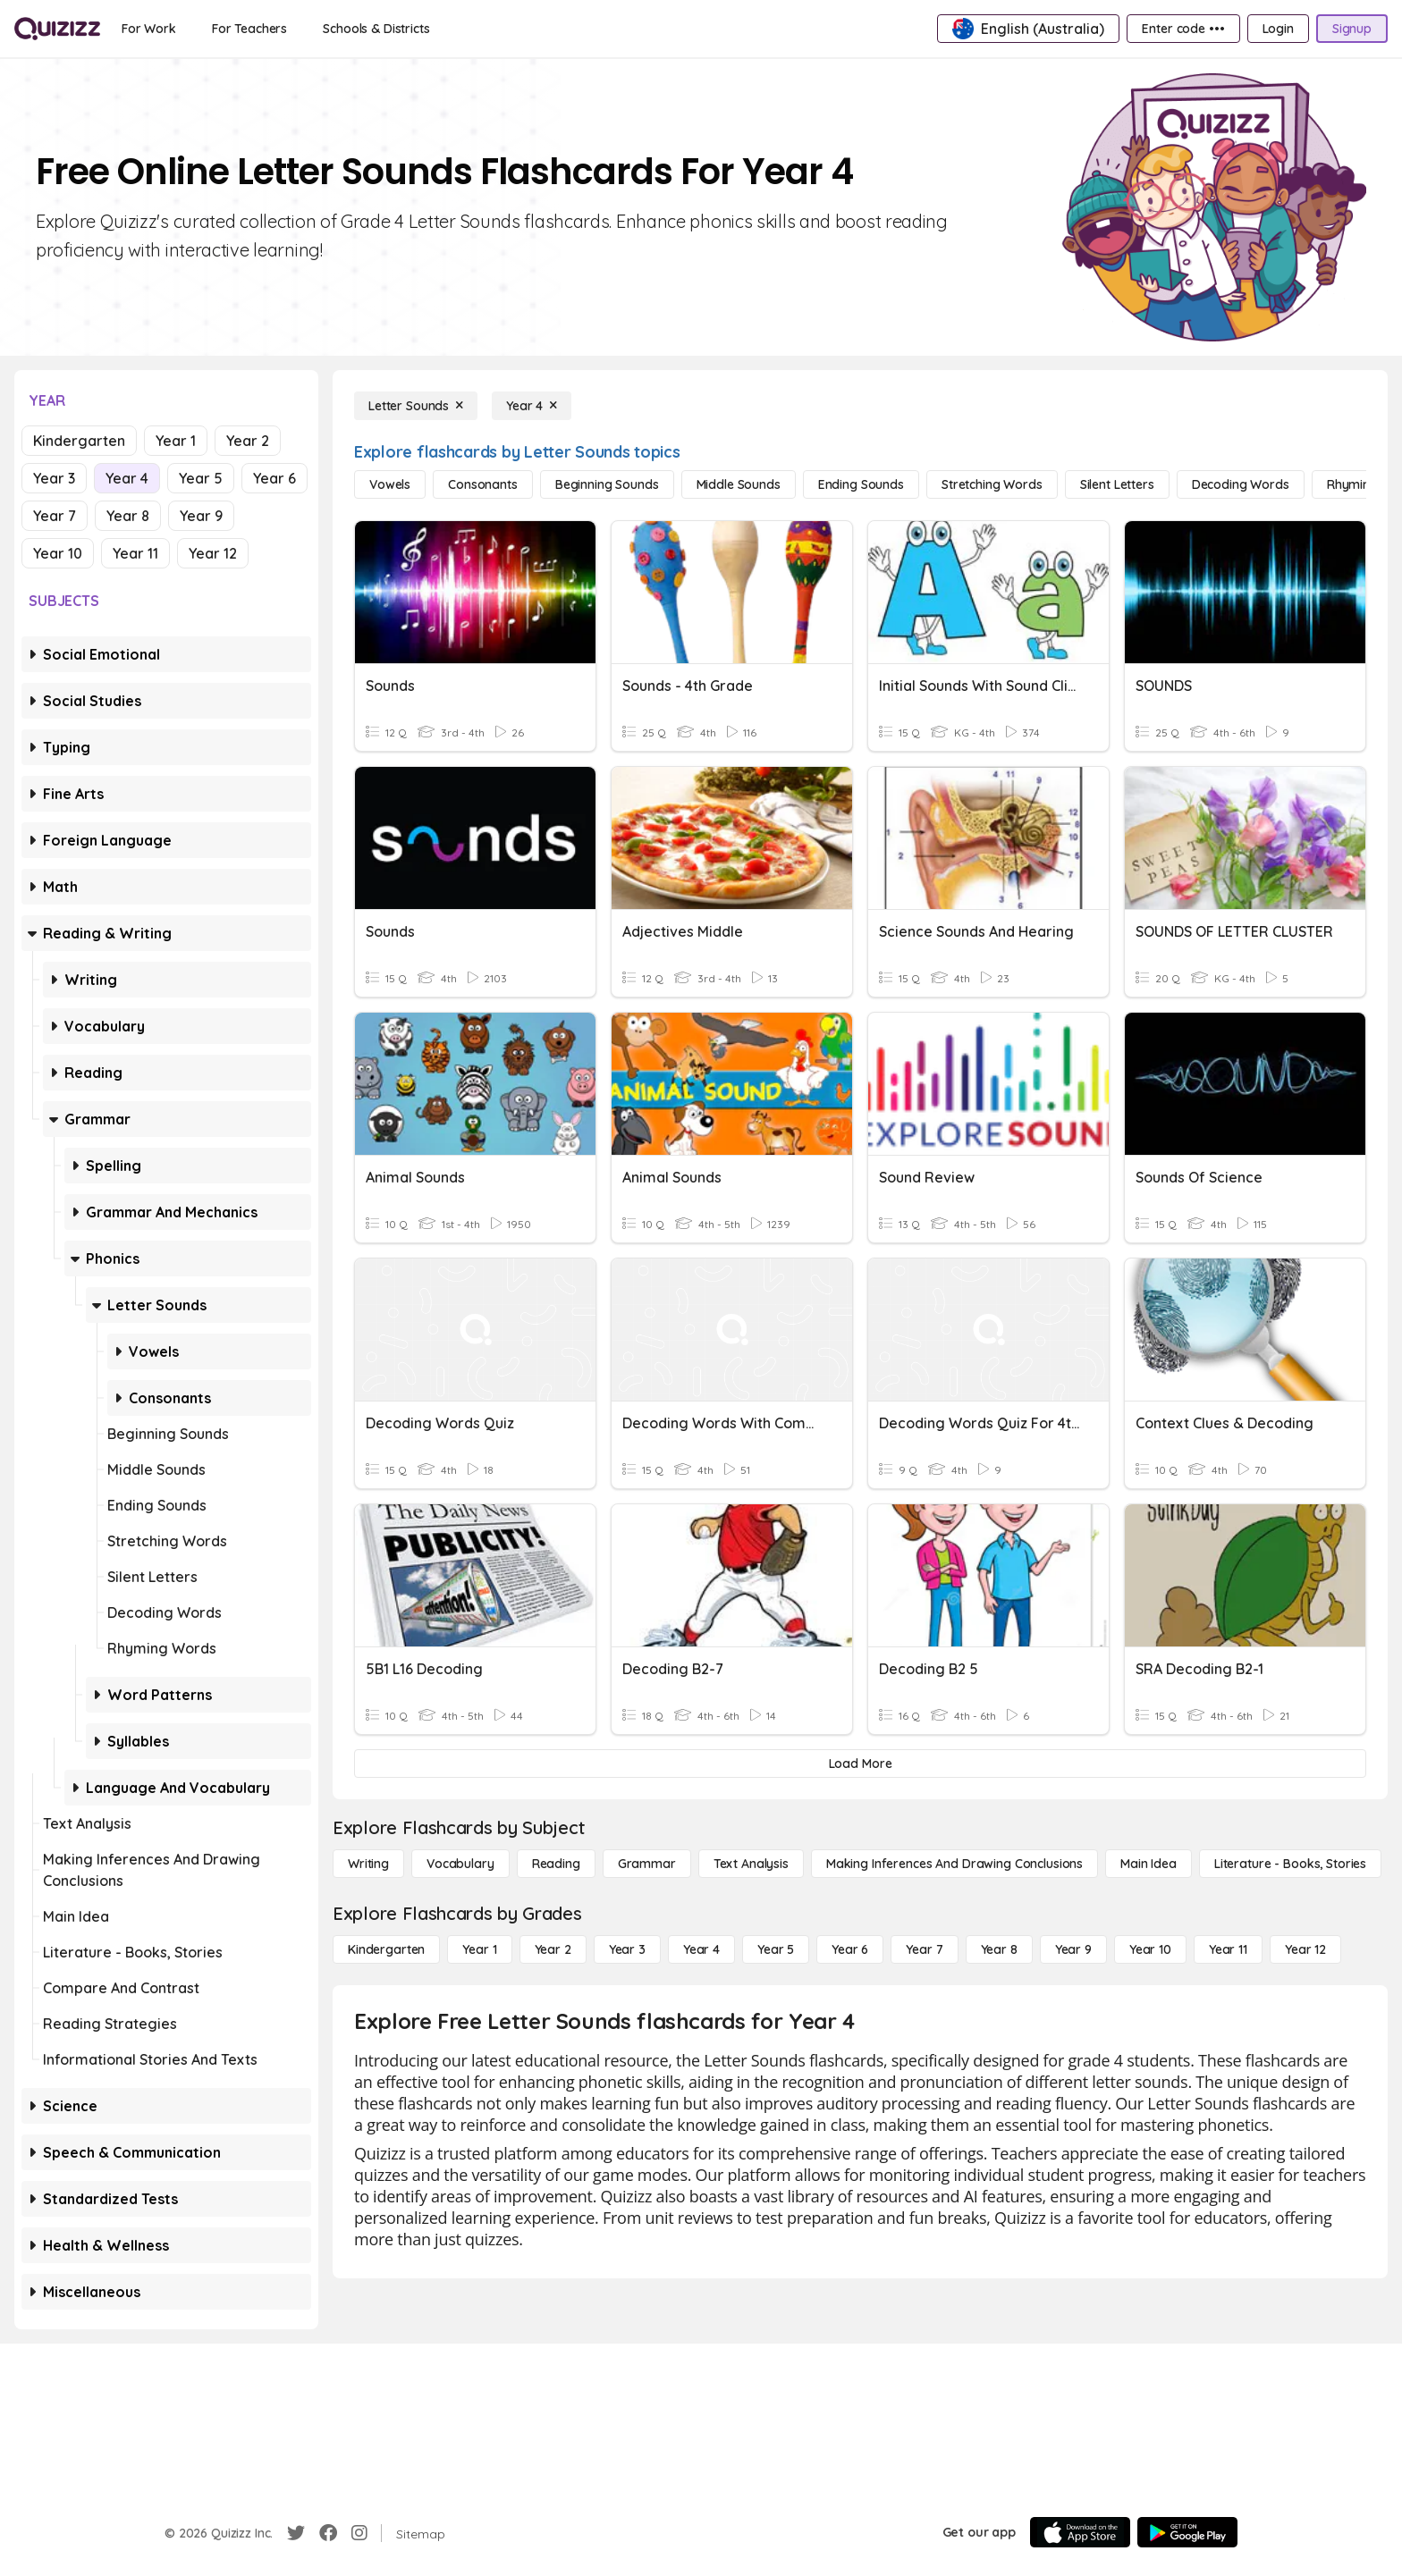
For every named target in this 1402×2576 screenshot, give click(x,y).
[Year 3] (627, 1949)
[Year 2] (553, 1949)
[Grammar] (647, 1863)
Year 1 (176, 441)
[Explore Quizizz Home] (57, 28)
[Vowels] (390, 484)
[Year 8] (999, 1949)
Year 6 (274, 478)
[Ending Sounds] (861, 484)
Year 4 (127, 478)
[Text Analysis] (751, 1863)
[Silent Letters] (1117, 484)
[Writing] (368, 1863)
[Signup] (1352, 28)
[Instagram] (359, 2533)
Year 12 (213, 553)
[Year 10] (1150, 1949)
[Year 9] (1073, 1949)
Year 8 (127, 516)
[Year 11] (1228, 1949)
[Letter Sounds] (415, 405)
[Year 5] (775, 1949)
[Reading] (556, 1863)
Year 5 (201, 478)
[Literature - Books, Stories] (1290, 1863)
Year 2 (247, 441)
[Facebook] (328, 2533)
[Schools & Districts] (375, 28)
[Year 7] (924, 1949)
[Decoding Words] (1241, 484)
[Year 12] (1305, 1949)
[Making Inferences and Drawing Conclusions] (954, 1863)
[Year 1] (479, 1949)
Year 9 (201, 516)
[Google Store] (1187, 2532)
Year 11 (135, 553)
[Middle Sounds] (738, 484)
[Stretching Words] (992, 484)
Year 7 (54, 516)
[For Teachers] (249, 28)
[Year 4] (531, 405)
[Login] (1278, 28)
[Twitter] (296, 2533)
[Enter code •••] (1183, 28)
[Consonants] (483, 484)
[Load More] (860, 1763)
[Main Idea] (1148, 1863)
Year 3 (54, 478)
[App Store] (1080, 2532)
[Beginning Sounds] (607, 484)
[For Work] (148, 28)
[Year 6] (849, 1949)
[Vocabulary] (460, 1863)
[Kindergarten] (386, 1949)
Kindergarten (79, 441)
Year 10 (57, 553)
